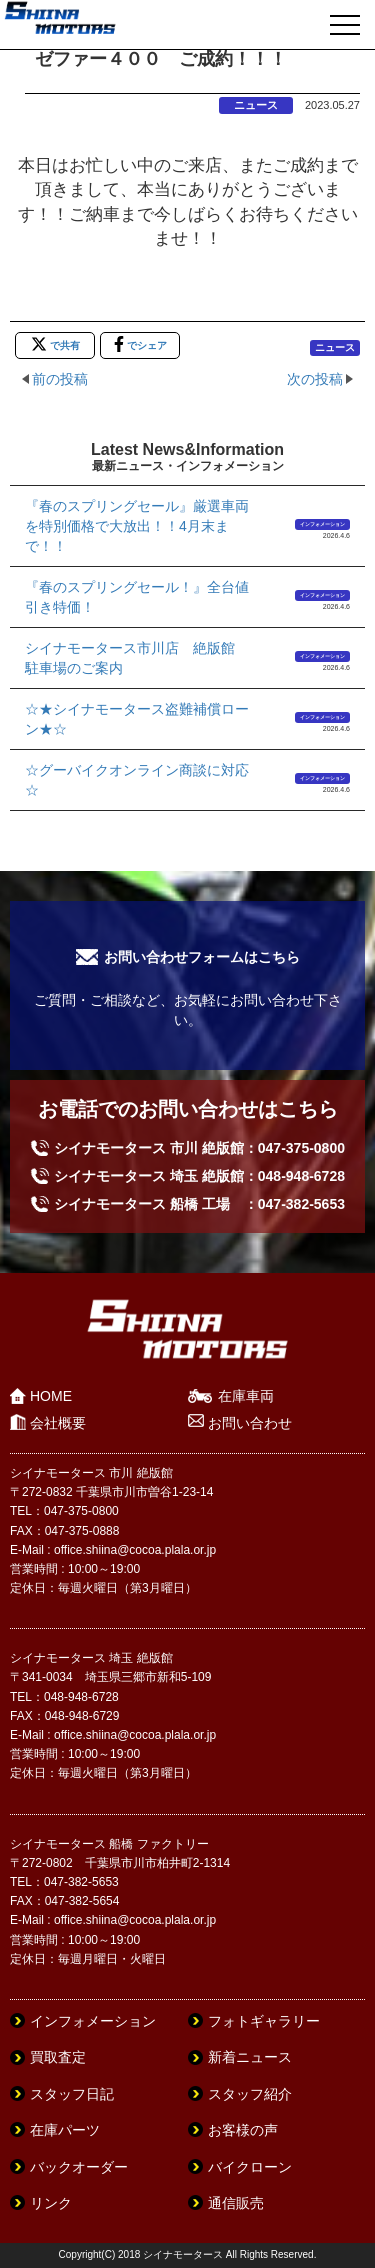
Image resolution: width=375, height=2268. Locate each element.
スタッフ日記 (72, 2094)
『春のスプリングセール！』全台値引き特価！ (137, 597)
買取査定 (58, 2057)
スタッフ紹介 (250, 2094)
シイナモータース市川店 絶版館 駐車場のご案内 (137, 658)
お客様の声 (243, 2130)
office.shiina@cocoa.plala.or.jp (135, 1550)
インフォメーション (322, 524)
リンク (51, 2203)
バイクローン (250, 2167)
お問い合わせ (250, 1423)
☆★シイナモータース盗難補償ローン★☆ (137, 719)
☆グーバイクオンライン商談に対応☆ (137, 780)
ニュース (256, 105)
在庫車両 (246, 1396)
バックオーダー (79, 2167)
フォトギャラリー (264, 2021)
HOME (51, 1396)
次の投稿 (315, 379)
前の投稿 (60, 379)
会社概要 (58, 1423)
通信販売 (236, 2203)
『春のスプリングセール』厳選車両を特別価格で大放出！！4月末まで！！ (137, 526)
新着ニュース (250, 2057)
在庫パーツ (65, 2130)
